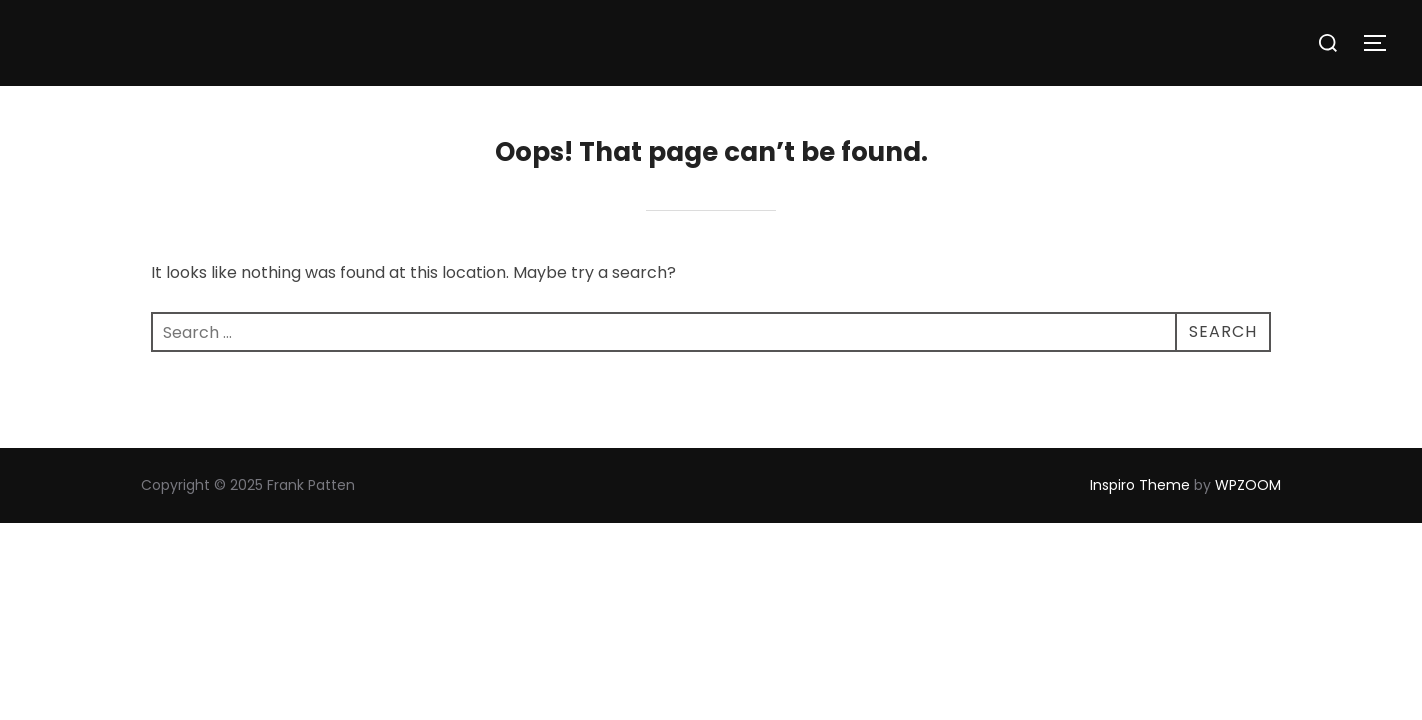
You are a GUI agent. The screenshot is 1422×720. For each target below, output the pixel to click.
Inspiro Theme (1140, 485)
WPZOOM (1248, 485)
